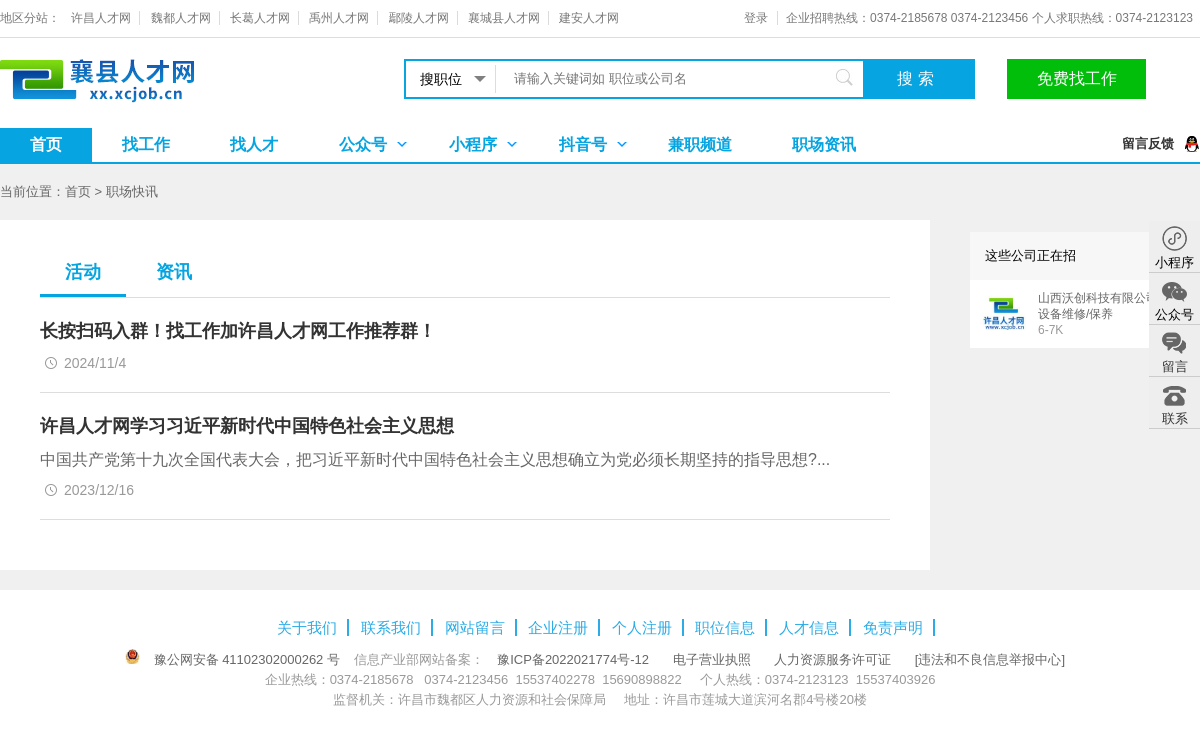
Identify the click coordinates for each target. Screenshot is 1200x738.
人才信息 (809, 627)
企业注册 (558, 627)
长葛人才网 (260, 18)
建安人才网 (589, 18)
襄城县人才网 (504, 18)
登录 (756, 18)
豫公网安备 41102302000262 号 (247, 659)
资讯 (174, 272)
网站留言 (475, 627)
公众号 (363, 144)
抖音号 (583, 144)
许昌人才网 (101, 18)
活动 (83, 272)
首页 (46, 144)
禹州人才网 (339, 18)
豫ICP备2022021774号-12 (573, 659)
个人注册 (642, 627)
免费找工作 (1077, 78)
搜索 (918, 78)
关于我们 (307, 627)
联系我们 (391, 627)
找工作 (146, 144)
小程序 (473, 144)
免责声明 (893, 627)
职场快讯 (132, 191)
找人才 (254, 144)
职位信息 (725, 627)
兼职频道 (700, 144)
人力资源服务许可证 (832, 659)
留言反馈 (1148, 143)
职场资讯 (824, 144)
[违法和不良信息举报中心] (990, 659)
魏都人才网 (181, 18)
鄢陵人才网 (419, 18)
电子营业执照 (712, 659)
